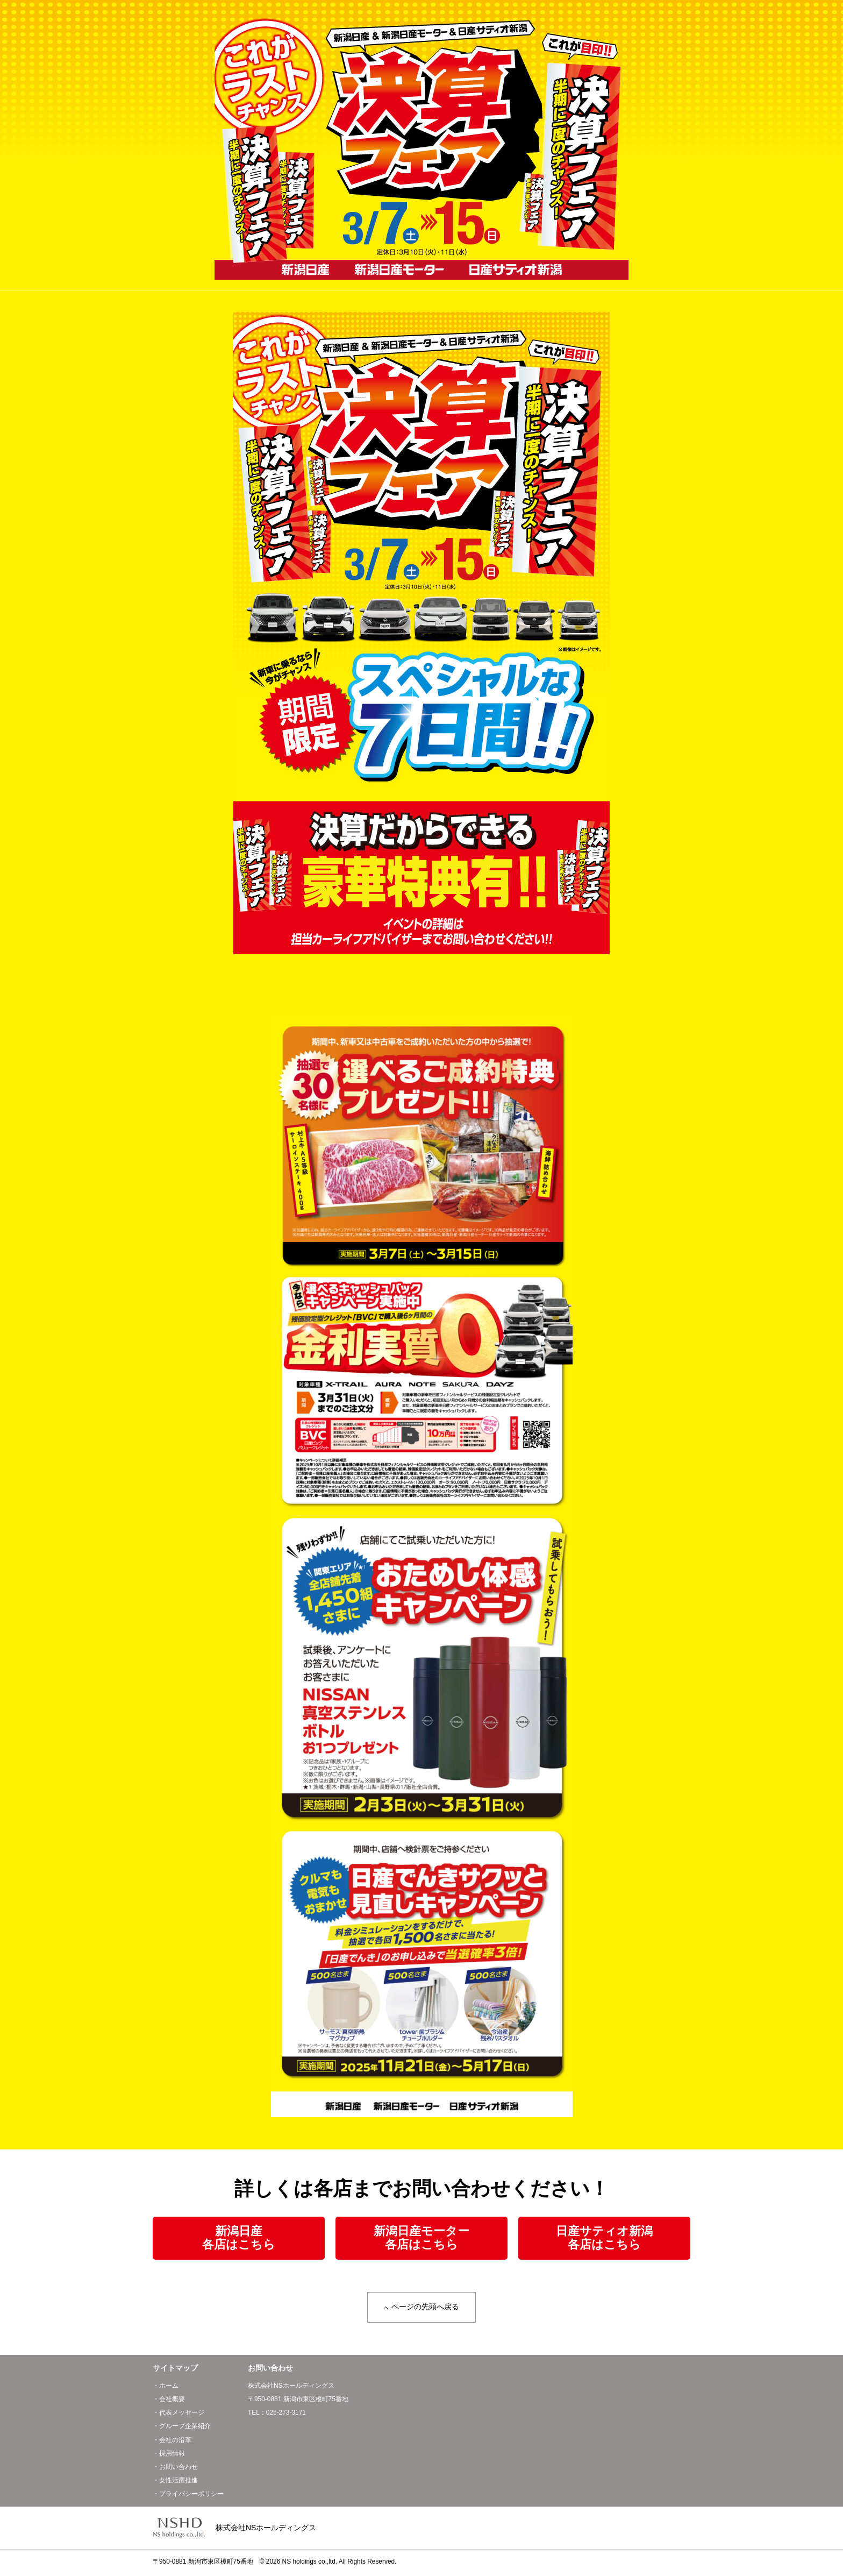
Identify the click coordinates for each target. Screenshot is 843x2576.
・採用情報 (169, 2455)
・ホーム (165, 2388)
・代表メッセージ (178, 2414)
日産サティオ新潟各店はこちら (604, 2238)
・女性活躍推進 (175, 2482)
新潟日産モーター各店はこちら (421, 2238)
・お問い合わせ (175, 2469)
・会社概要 (169, 2401)
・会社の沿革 (172, 2442)
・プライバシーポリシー (188, 2496)
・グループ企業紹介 (182, 2428)
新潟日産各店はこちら (238, 2238)
